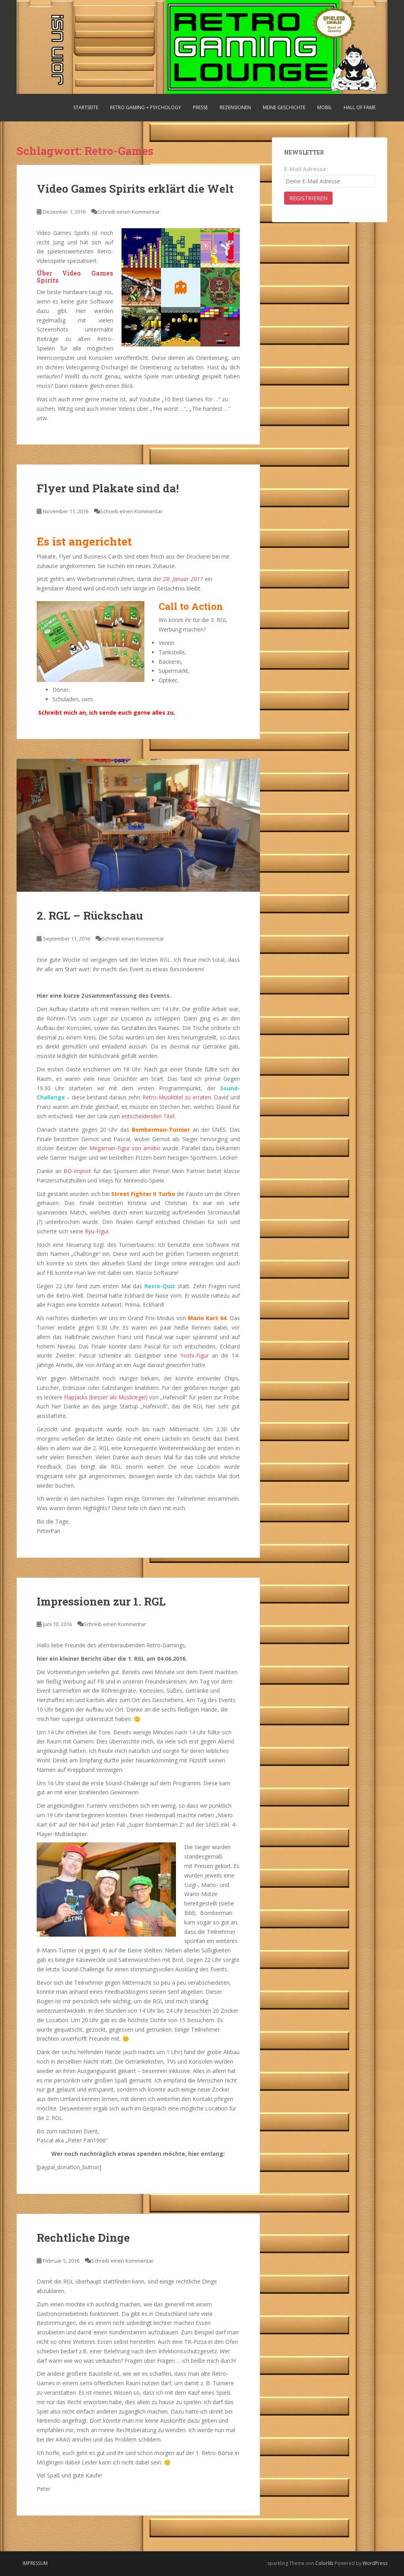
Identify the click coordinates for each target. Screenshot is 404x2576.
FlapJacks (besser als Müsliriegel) (105, 1397)
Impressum (35, 2563)
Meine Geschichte (284, 107)
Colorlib (324, 2563)
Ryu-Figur (97, 1231)
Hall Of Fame (360, 107)
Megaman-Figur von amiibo (125, 1148)
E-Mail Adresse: (306, 169)
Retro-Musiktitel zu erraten (176, 1097)
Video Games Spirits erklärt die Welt (135, 188)
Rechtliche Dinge (83, 2237)
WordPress (375, 2563)
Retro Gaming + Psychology (145, 107)
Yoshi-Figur (194, 1355)
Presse (200, 107)
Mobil (324, 107)
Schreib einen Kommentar (128, 211)
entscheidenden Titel (148, 1116)
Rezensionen (235, 107)
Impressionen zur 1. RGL (101, 1601)
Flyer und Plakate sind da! (108, 488)
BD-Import (77, 1171)
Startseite (85, 107)
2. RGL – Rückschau (90, 915)
